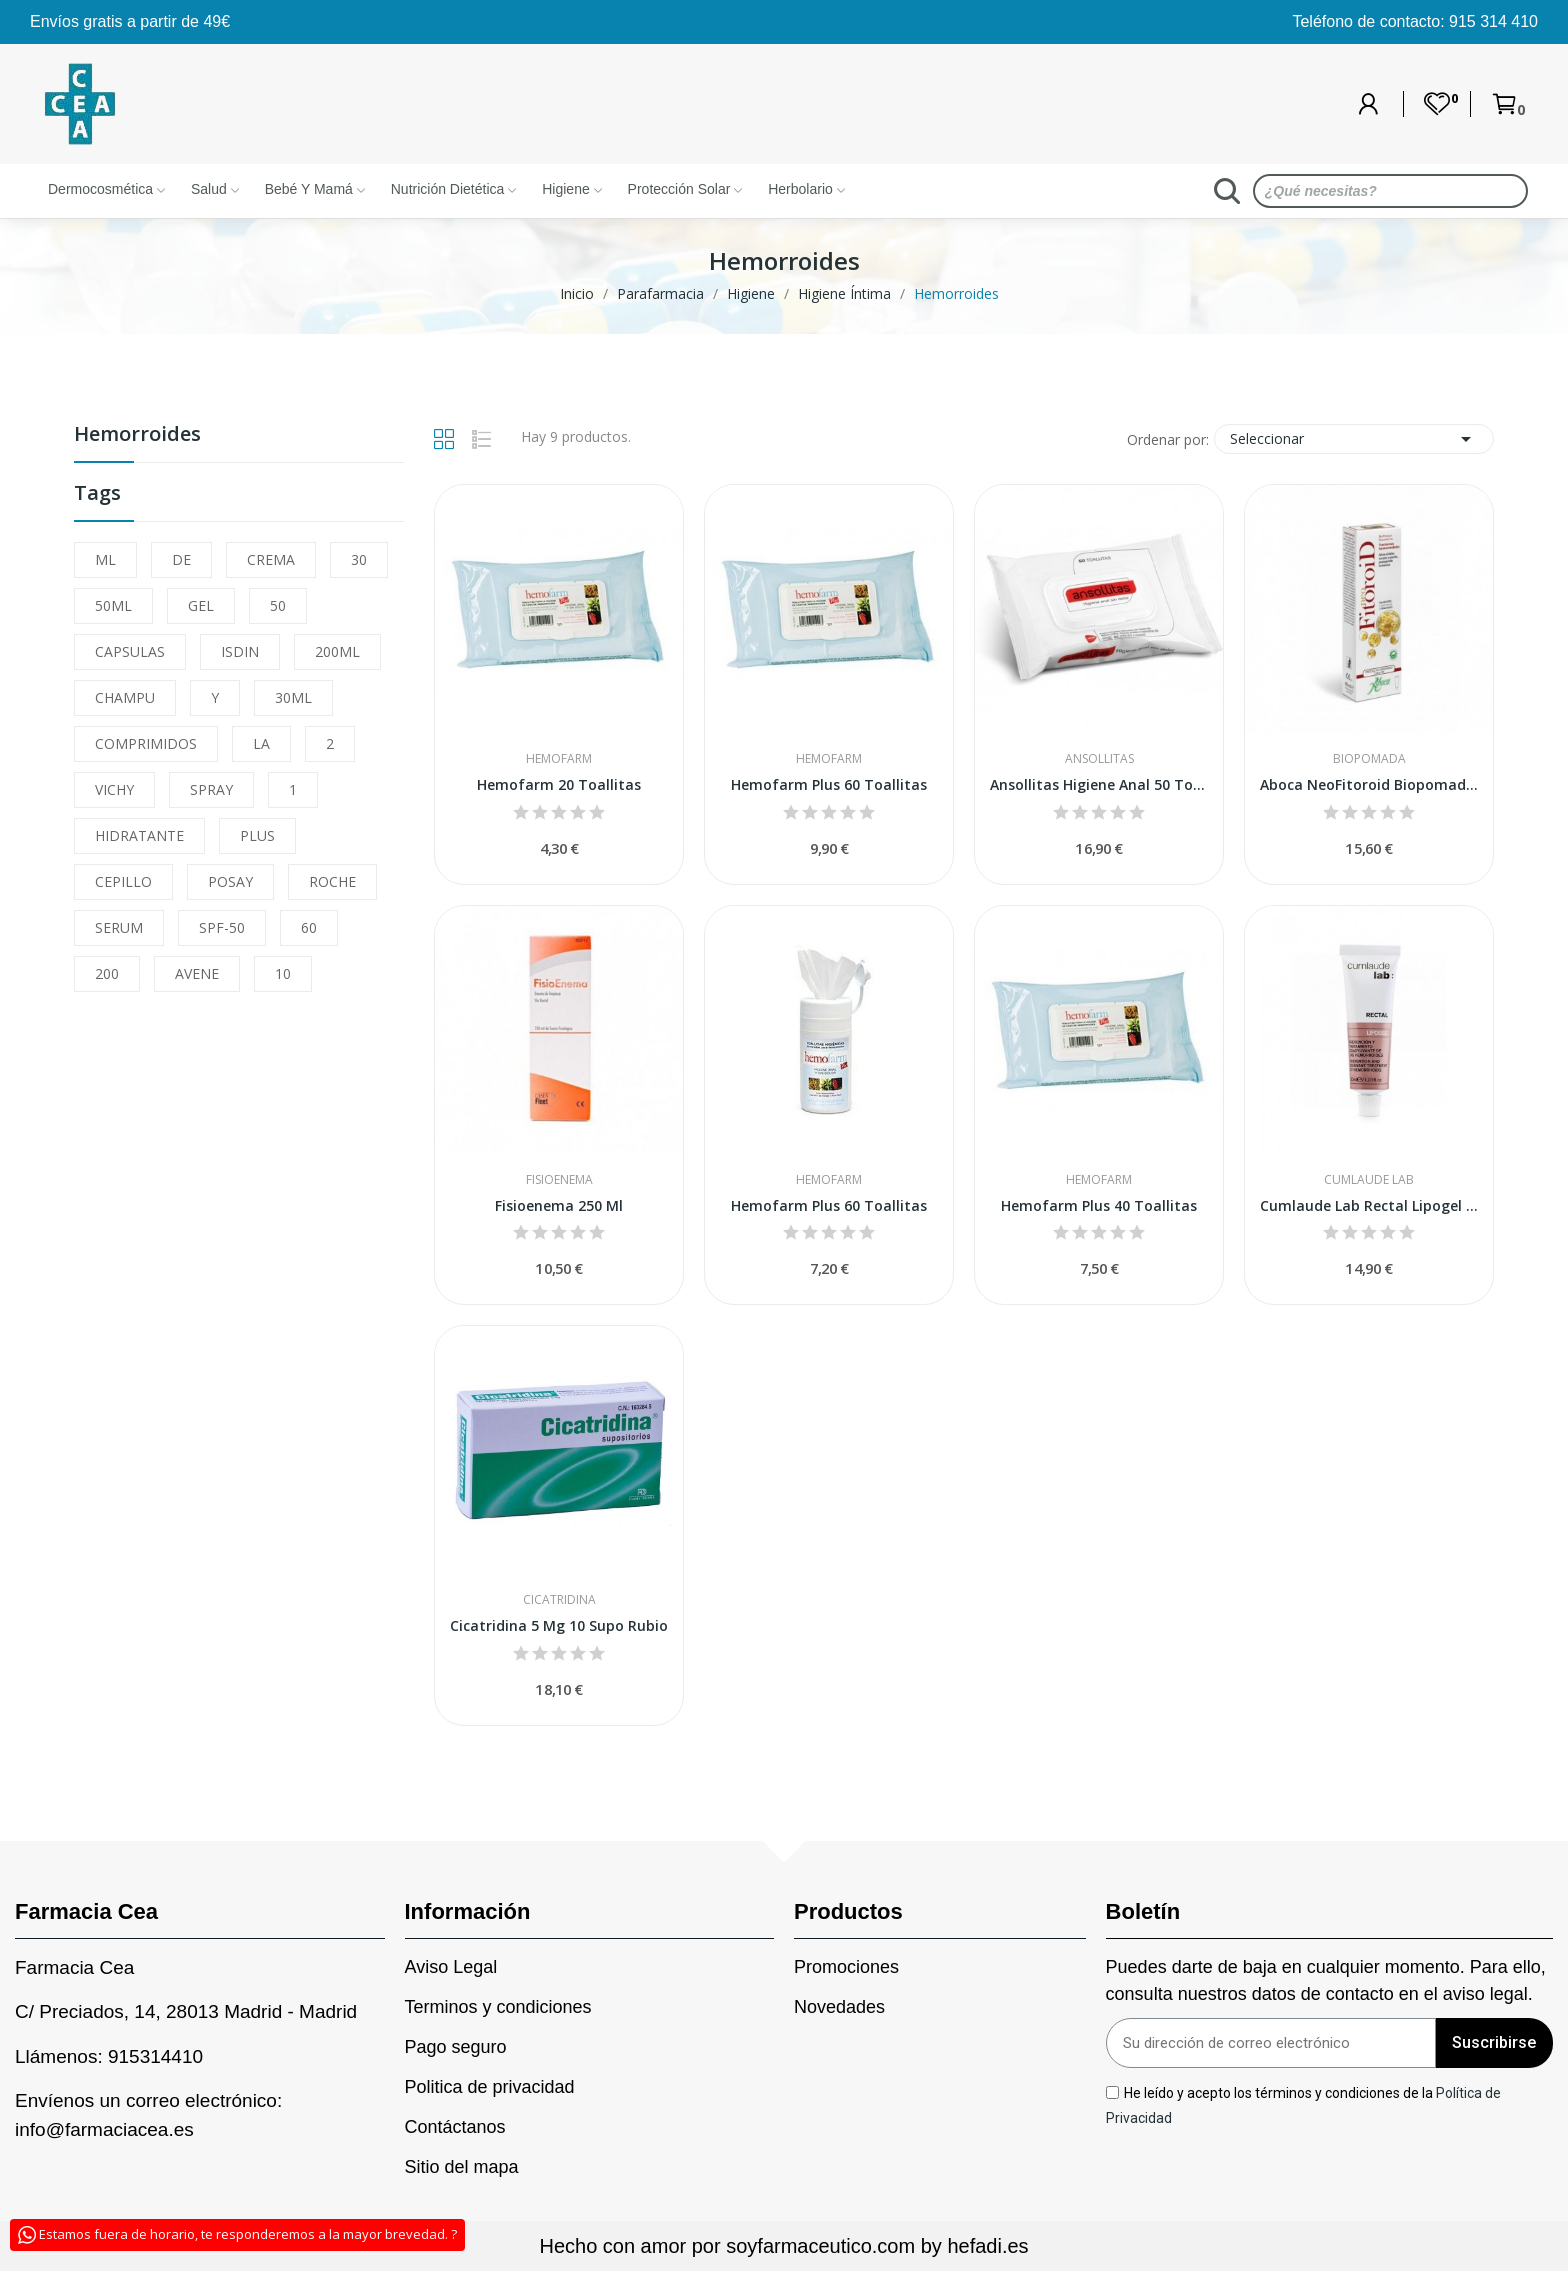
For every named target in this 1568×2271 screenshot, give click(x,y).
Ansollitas (1099, 759)
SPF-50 (222, 927)
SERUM (119, 927)
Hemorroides (137, 435)
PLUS (257, 835)
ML (105, 559)
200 (107, 973)
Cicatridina (559, 1600)
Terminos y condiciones (498, 2007)
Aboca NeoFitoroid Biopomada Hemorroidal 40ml (1369, 784)
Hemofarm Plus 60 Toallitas (829, 784)
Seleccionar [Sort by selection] (1354, 439)
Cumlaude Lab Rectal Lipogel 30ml (1369, 1205)
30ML (293, 697)
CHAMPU (125, 697)
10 (283, 973)
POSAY (230, 881)
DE (181, 559)
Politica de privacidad (490, 2087)
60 (309, 927)
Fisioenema (559, 1180)
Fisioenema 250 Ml (559, 1205)
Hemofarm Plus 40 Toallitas (1099, 1205)
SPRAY (211, 789)
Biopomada (1369, 759)
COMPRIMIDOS (146, 743)
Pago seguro (456, 2047)
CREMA (271, 559)
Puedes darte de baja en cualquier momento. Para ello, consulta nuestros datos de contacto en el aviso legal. (1326, 1980)
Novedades (839, 2007)
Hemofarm (559, 759)
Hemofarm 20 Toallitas (559, 784)
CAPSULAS (130, 651)
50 (278, 605)
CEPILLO (123, 881)
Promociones (846, 1967)
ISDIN (240, 651)
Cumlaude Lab (1369, 1180)
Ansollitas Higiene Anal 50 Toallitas (1099, 784)
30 (359, 559)
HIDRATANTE (139, 835)
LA (261, 743)
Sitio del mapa (462, 2167)
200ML (337, 651)
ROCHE (332, 881)
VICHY (114, 789)
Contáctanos (455, 2127)
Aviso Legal (451, 1967)
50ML (113, 605)
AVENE (197, 973)
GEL (201, 605)
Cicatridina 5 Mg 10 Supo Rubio (559, 1625)
